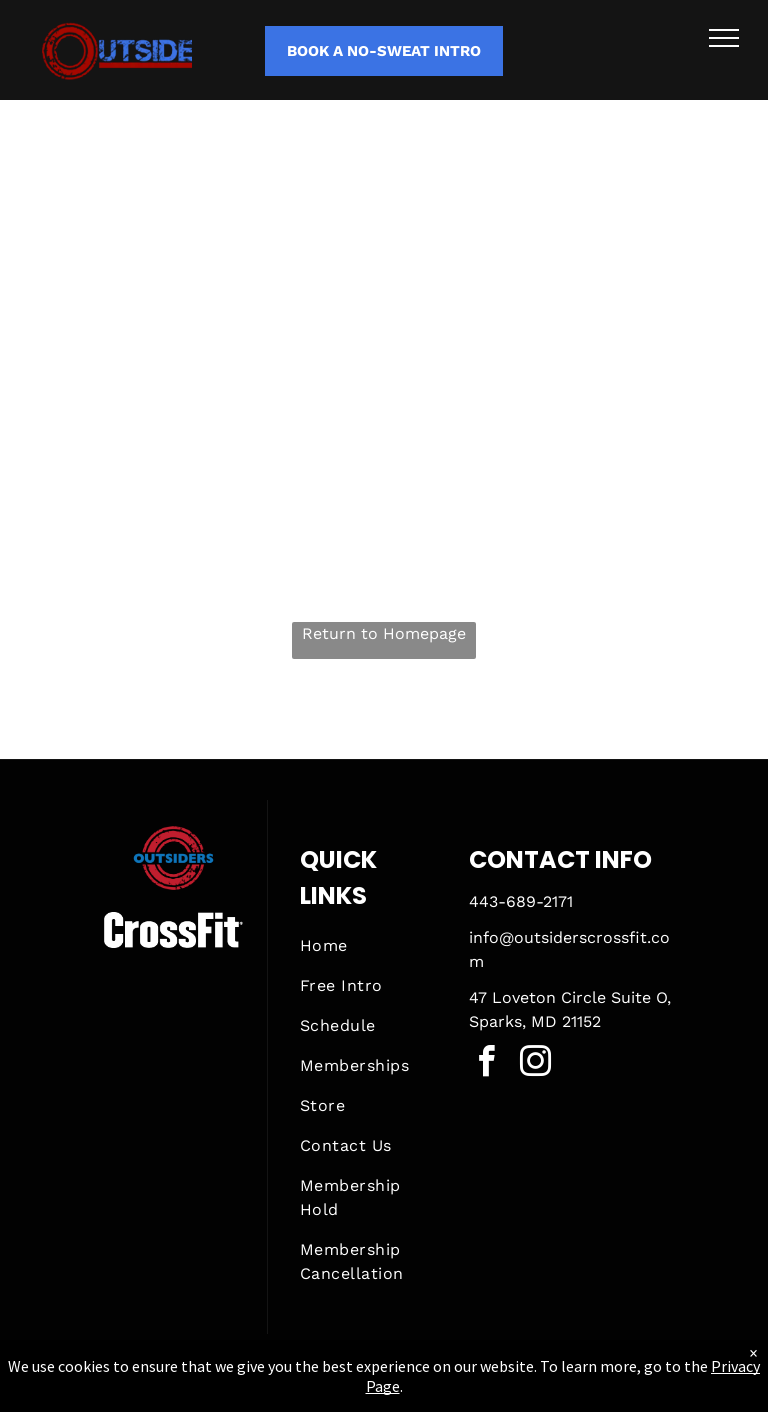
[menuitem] (372, 946)
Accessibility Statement (424, 1393)
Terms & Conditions (549, 1393)
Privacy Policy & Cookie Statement (259, 1393)
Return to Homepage (384, 633)
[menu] (724, 38)
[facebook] (487, 1064)
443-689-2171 (521, 901)
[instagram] (536, 1064)
